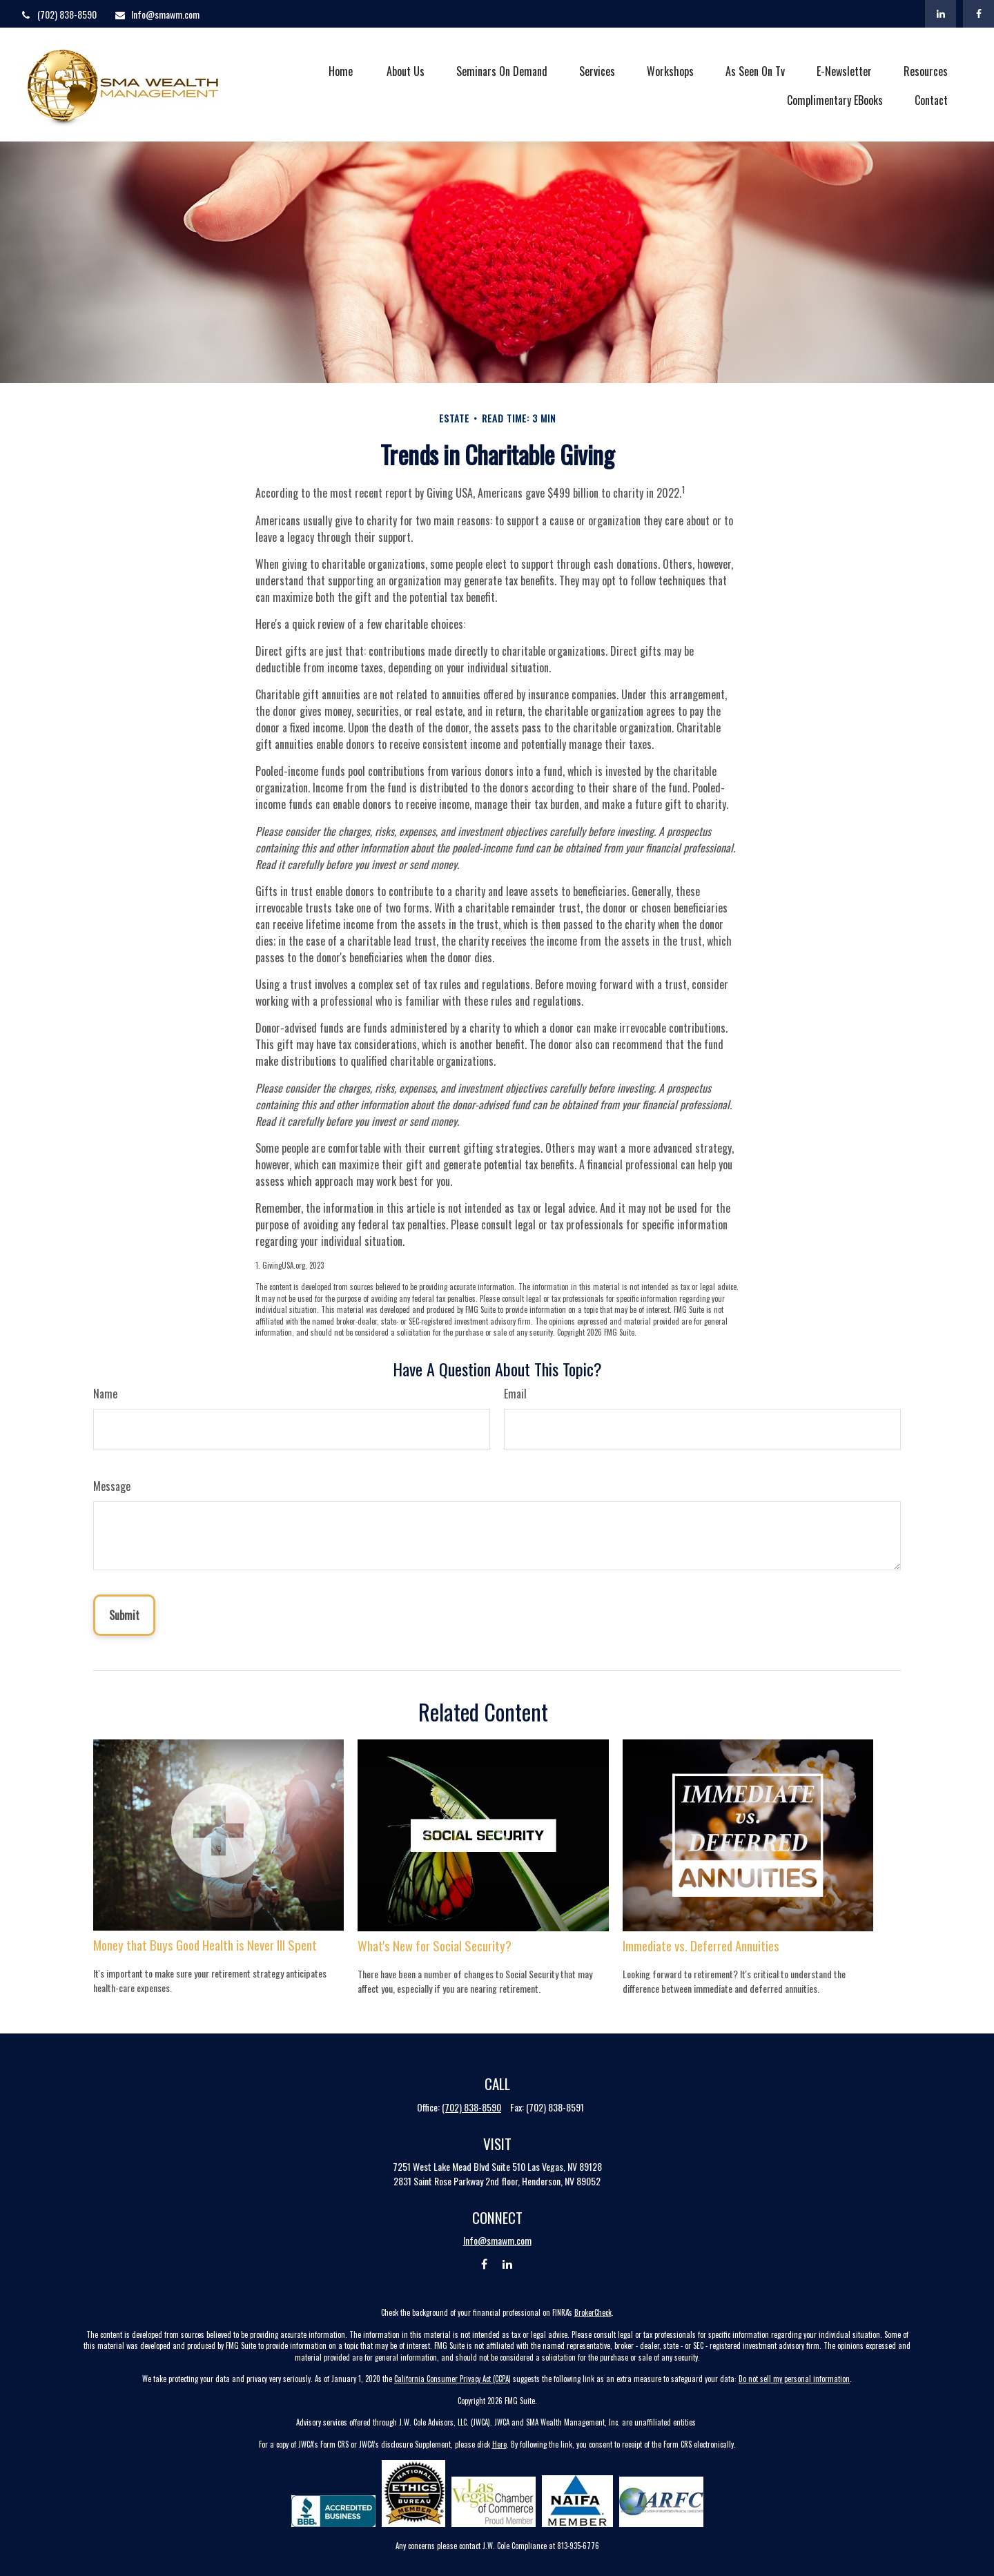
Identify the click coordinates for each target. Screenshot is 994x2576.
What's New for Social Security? (434, 1945)
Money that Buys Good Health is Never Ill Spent (205, 1944)
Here (499, 2444)
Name (105, 1393)
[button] (340, 69)
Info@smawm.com (156, 14)
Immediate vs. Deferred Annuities (701, 1945)
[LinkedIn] (940, 14)
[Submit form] (124, 1615)
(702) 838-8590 (58, 14)
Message (111, 1486)
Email (515, 1393)
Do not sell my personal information (794, 2378)
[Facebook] (978, 14)
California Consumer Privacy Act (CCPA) (452, 2378)
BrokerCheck (593, 2312)
